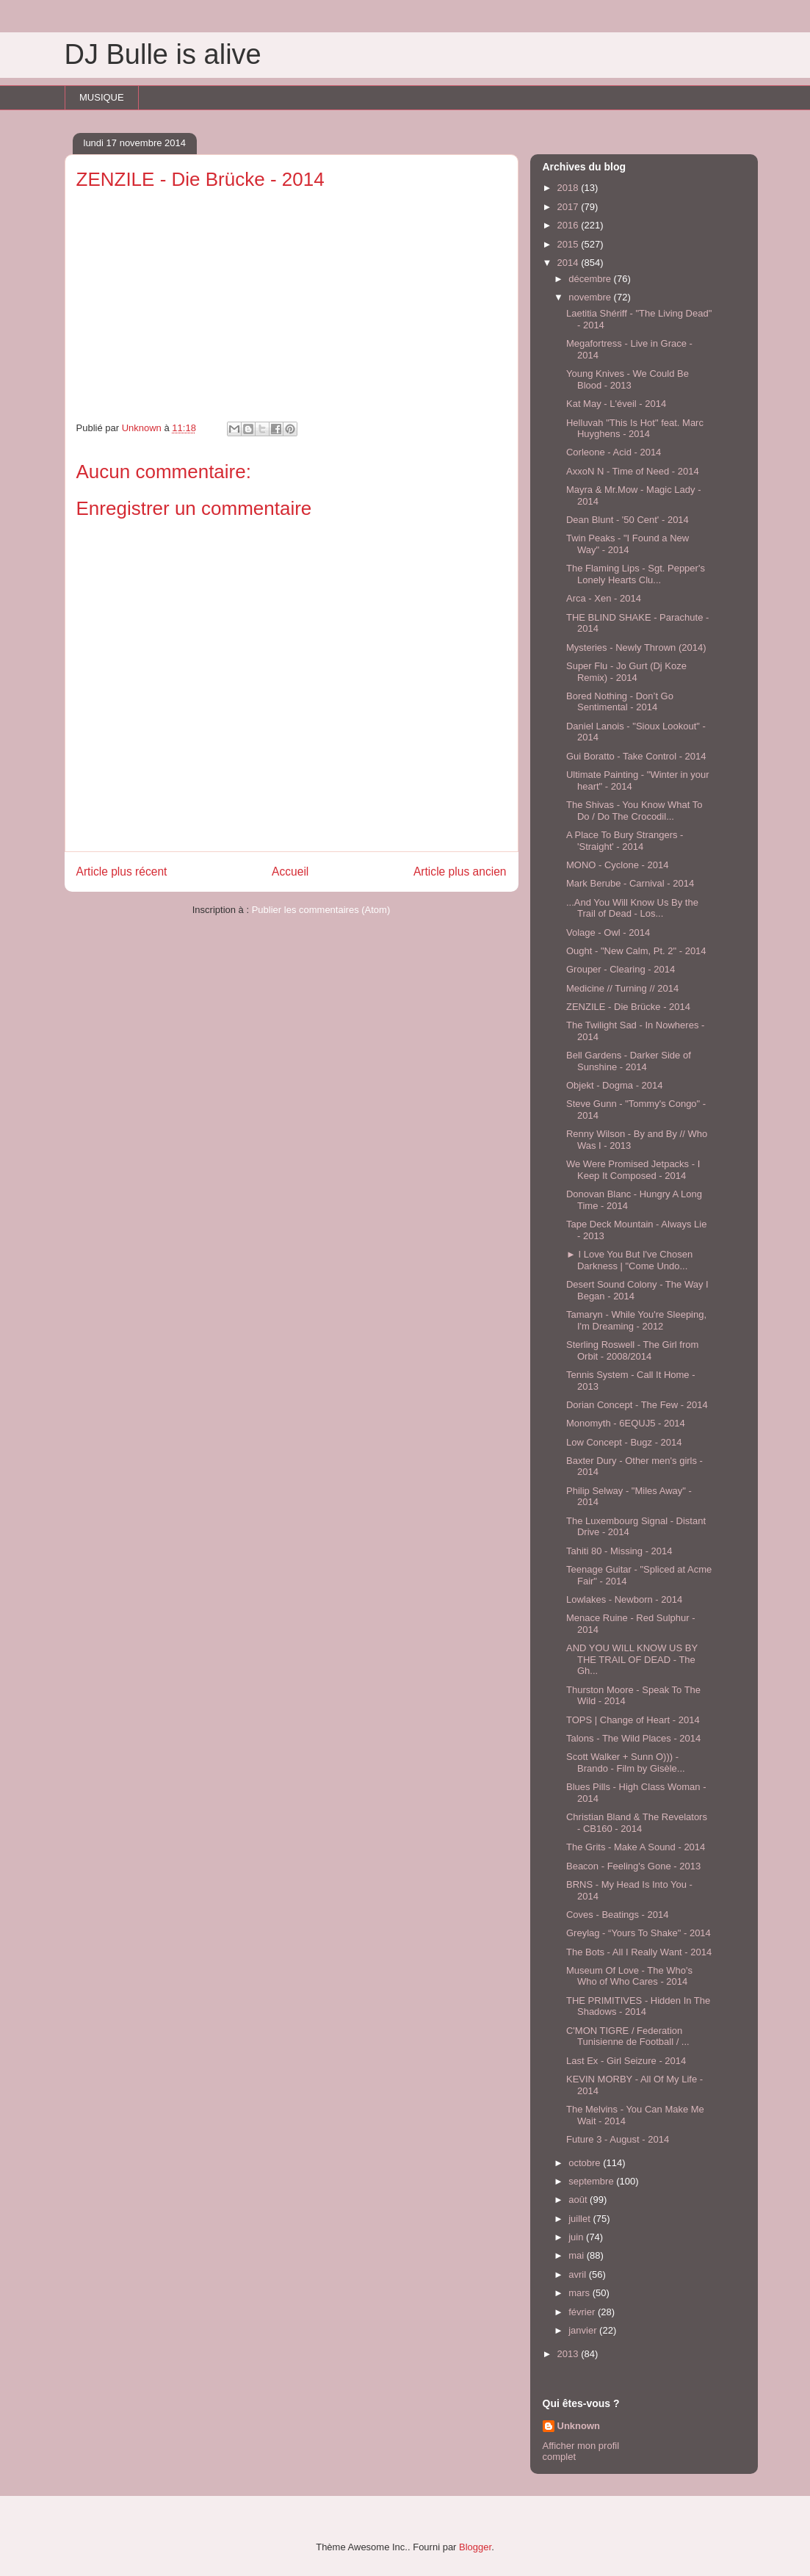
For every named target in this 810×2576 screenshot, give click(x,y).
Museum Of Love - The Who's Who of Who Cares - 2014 (629, 1976)
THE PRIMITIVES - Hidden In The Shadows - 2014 (638, 2006)
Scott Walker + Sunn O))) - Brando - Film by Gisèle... (625, 1762)
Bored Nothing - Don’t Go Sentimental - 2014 (619, 701)
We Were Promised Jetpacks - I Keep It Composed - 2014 (633, 1169)
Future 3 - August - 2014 (617, 2139)
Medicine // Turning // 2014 (622, 988)
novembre (590, 297)
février (583, 2311)
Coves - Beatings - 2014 (617, 1914)
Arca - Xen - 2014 (603, 598)
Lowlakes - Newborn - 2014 (624, 1599)
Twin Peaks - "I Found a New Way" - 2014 (627, 544)
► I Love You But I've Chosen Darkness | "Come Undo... (629, 1260)
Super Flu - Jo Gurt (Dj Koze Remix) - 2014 (626, 671)
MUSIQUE (101, 97)
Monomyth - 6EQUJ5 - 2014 (625, 1423)
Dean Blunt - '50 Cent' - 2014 (627, 519)
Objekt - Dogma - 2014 (614, 1085)
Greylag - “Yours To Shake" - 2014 (638, 1932)
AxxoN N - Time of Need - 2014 (632, 471)
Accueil (290, 871)
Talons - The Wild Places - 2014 (633, 1738)
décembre (590, 278)
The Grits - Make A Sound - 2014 (635, 1846)
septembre (592, 2181)
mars (580, 2292)
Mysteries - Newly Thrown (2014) (636, 647)
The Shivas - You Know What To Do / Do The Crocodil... (634, 810)
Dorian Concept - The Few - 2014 (637, 1404)
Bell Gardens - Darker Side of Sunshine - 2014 (628, 1061)
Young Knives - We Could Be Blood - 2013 (627, 379)
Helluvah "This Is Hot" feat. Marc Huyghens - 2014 (635, 428)
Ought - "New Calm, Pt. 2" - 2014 (636, 950)
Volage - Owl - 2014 (608, 932)
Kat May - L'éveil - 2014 (616, 403)
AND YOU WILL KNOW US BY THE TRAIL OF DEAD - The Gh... (632, 1659)
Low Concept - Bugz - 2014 (624, 1442)
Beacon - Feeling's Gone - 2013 (633, 1866)
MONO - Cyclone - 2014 (617, 864)
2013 (569, 2353)
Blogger (475, 2546)
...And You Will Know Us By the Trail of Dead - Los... (632, 908)
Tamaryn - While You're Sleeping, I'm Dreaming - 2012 (636, 1320)
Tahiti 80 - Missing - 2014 (619, 1550)
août (579, 2199)
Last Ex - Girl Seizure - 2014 (626, 2060)
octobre (585, 2162)
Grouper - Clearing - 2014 (620, 969)
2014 (569, 262)
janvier (583, 2330)
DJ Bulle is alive (163, 54)
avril (578, 2274)
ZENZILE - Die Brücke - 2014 (628, 1006)
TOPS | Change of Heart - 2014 (633, 1719)
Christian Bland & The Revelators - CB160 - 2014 (636, 1822)
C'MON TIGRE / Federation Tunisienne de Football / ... (628, 2036)
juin (577, 2237)
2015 (569, 244)
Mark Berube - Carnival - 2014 (630, 883)
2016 (569, 225)
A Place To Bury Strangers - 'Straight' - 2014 (624, 840)
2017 (569, 206)
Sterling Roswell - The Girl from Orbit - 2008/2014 (632, 1350)
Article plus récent (121, 871)
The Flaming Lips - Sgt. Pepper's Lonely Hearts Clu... (635, 574)
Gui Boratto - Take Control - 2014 (636, 756)
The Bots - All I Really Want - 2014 (639, 1952)
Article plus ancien (460, 871)
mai (577, 2255)
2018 (569, 187)
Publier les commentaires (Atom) (321, 909)
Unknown (579, 2425)
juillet (580, 2218)
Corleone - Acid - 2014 (613, 452)
